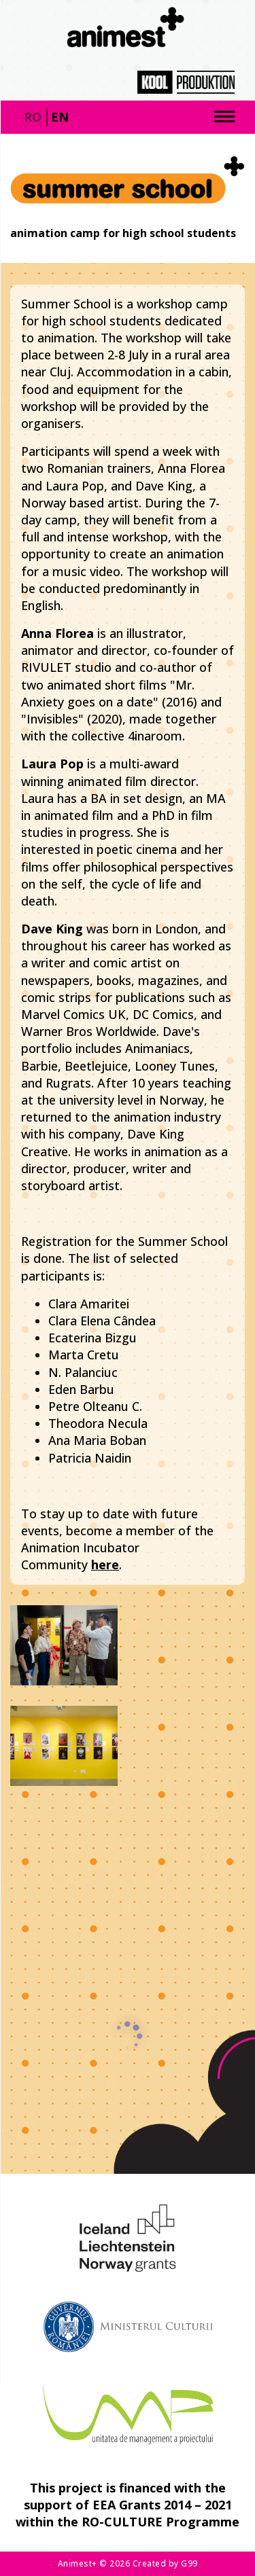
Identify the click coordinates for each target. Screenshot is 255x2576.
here (105, 1564)
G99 (189, 2563)
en (60, 117)
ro (32, 117)
